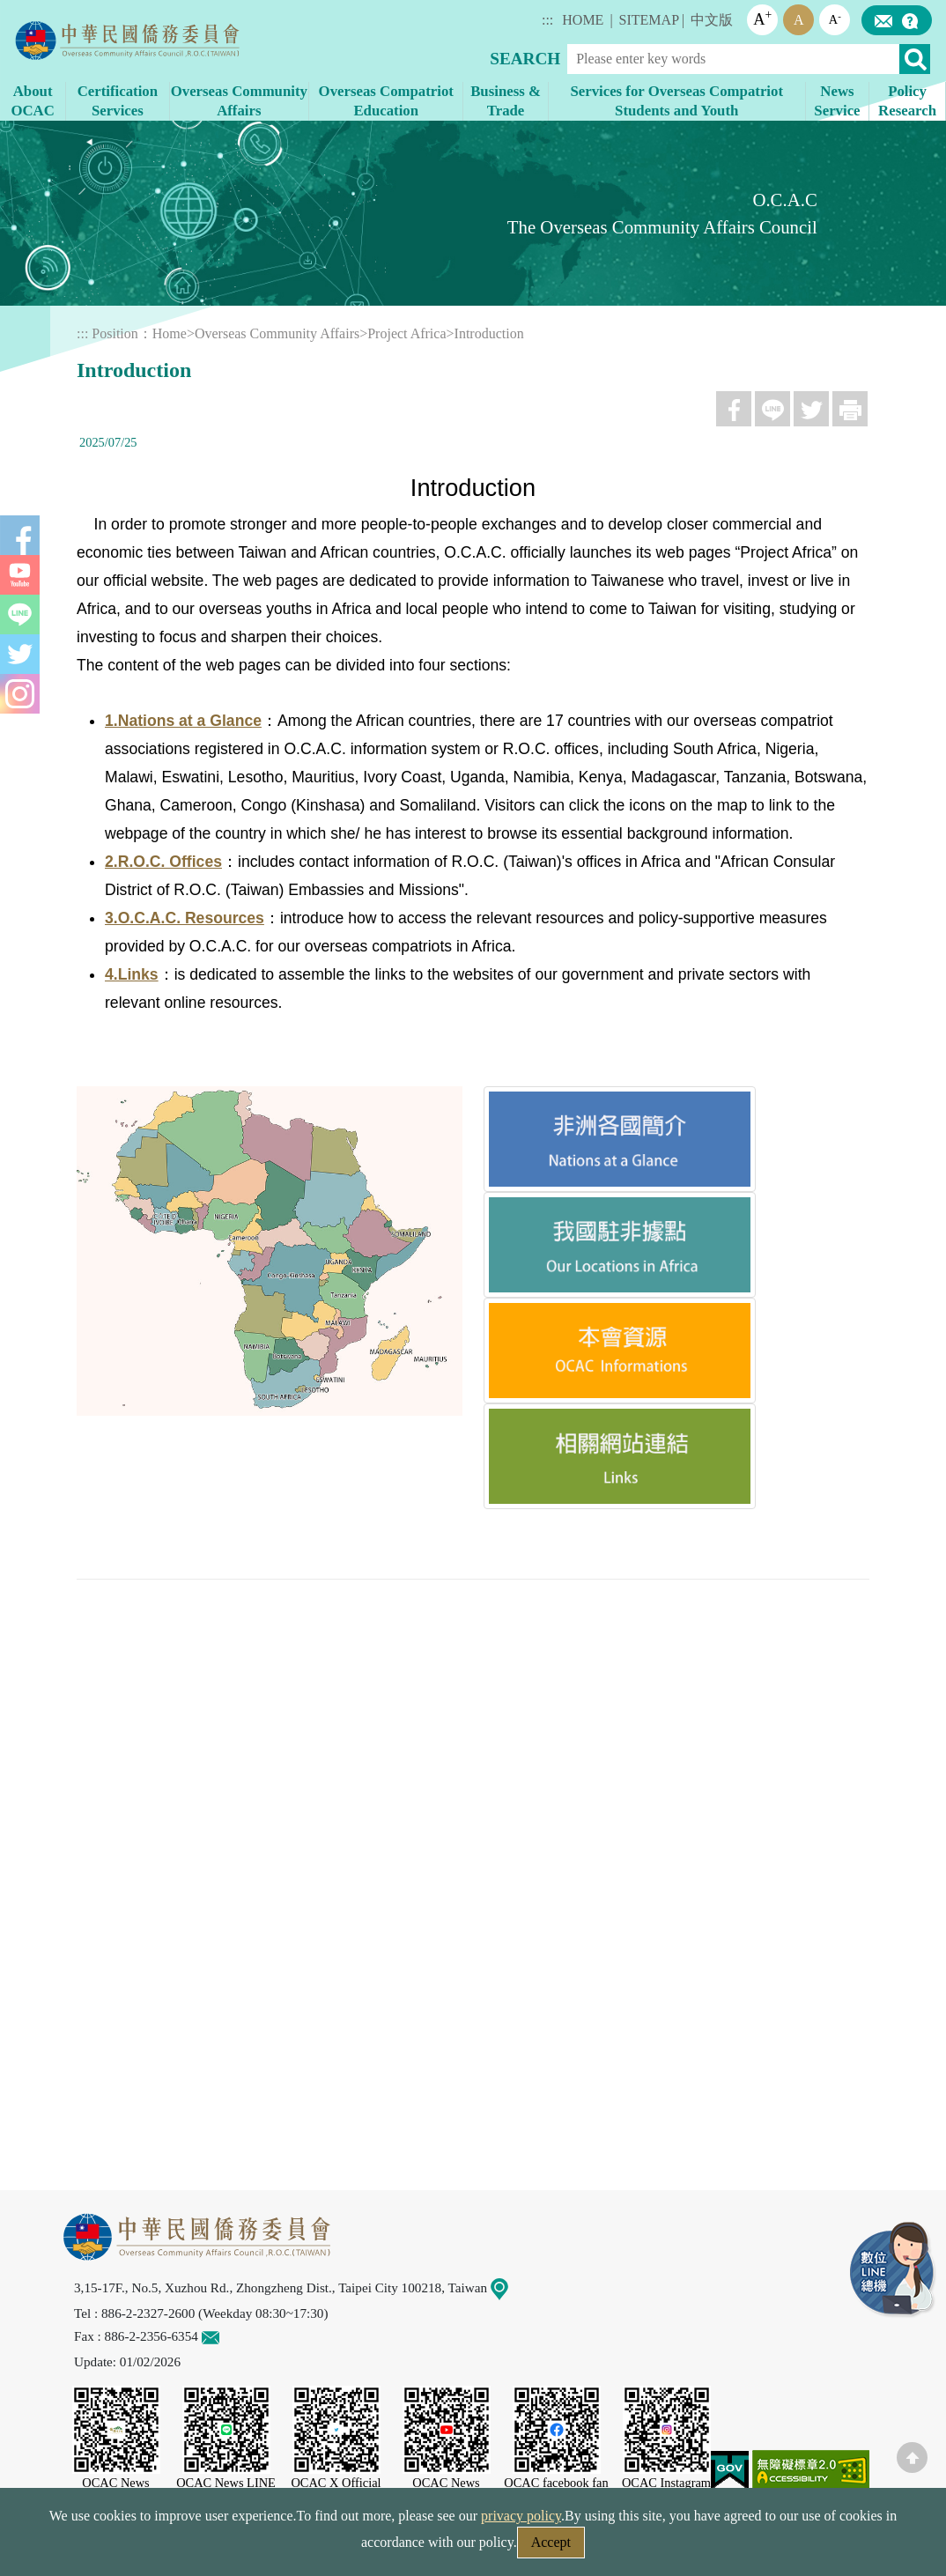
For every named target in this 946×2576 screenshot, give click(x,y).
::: (547, 19)
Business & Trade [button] (505, 101)
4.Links (132, 974)
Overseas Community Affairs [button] (239, 101)
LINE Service (893, 2270)
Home (169, 333)
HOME (582, 19)
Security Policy (215, 2547)
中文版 (712, 19)
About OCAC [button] (32, 101)
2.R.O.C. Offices (163, 861)
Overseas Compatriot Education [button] (386, 101)
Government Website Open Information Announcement (618, 2547)
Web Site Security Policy (360, 2547)
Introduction (489, 333)
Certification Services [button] (118, 101)
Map (510, 2287)
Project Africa (406, 333)
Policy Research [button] (907, 101)
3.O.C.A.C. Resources (184, 918)
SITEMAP (649, 19)
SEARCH (525, 58)
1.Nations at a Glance (183, 720)
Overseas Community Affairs (277, 333)
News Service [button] (837, 101)
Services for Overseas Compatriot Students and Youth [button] (676, 101)
